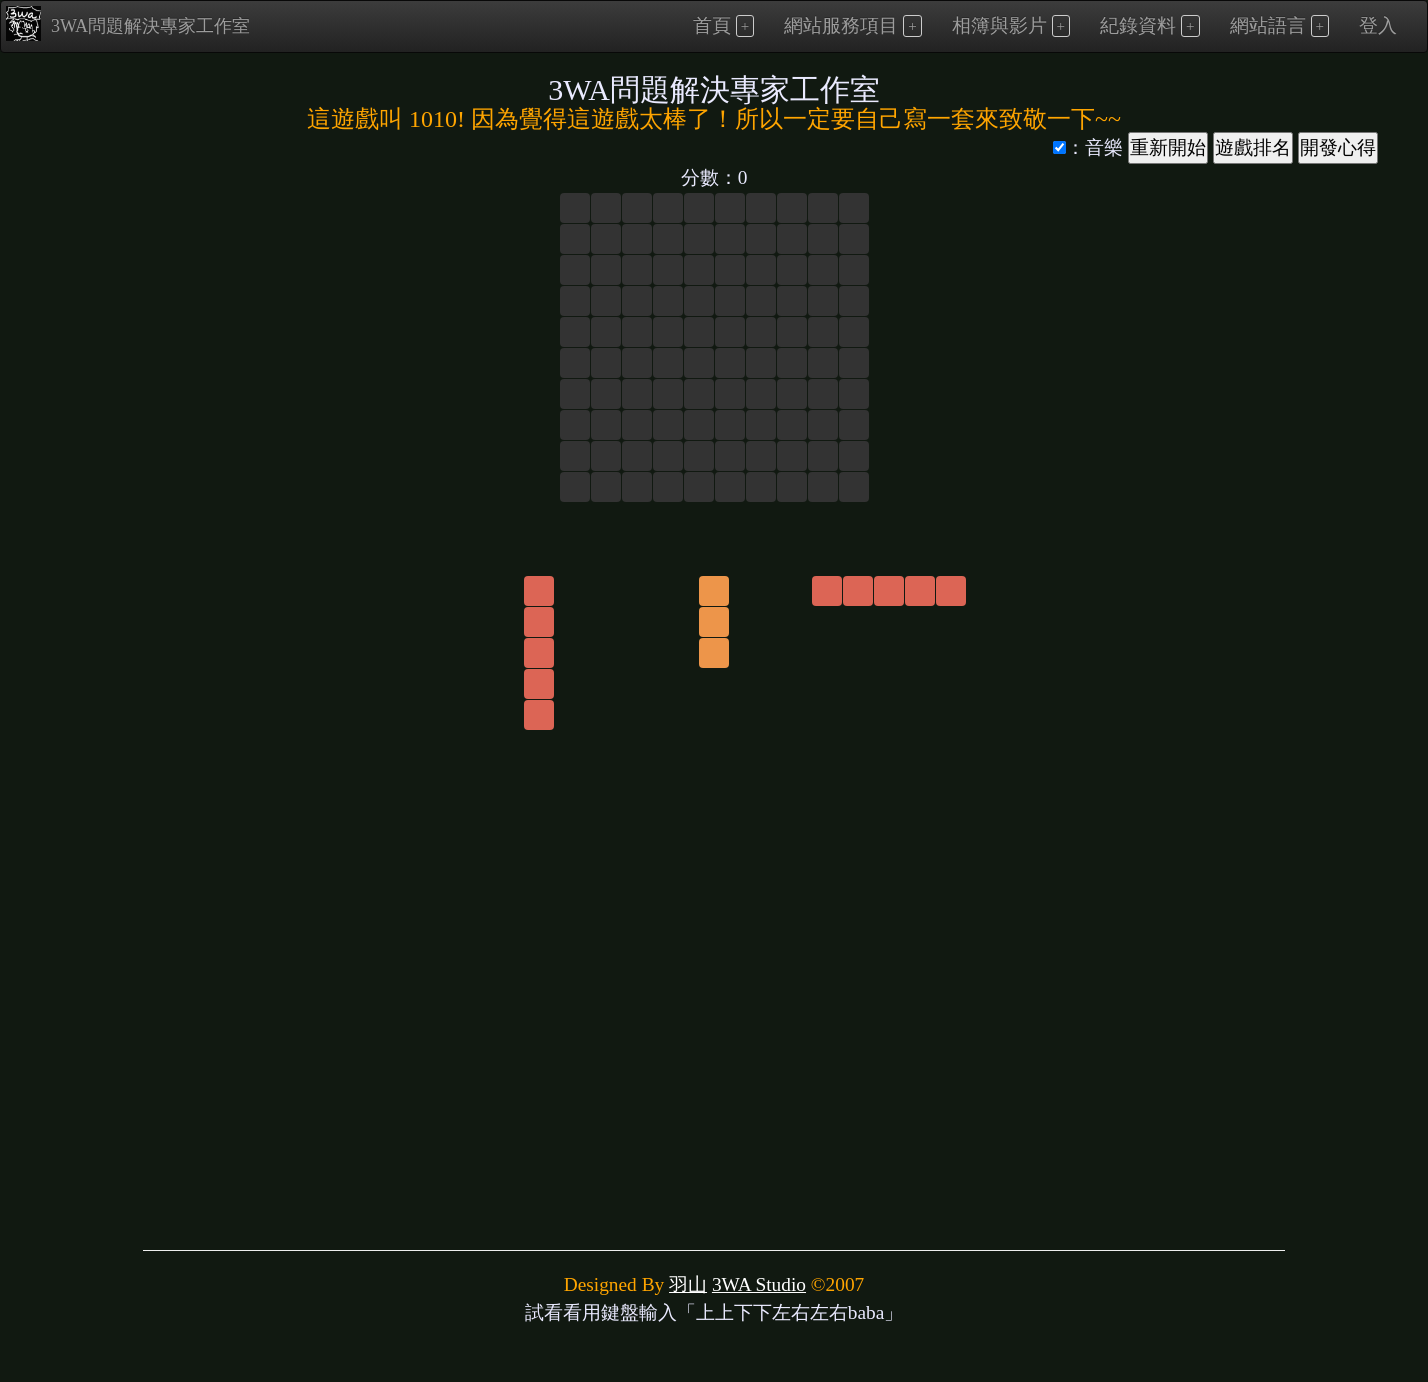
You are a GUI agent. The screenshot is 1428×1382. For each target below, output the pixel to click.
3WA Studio (759, 1284)
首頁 (712, 25)
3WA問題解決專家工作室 (128, 23)
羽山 (688, 1284)
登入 (1378, 25)
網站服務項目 (841, 25)
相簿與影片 (999, 25)
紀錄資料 (1138, 25)
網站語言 (1268, 25)
